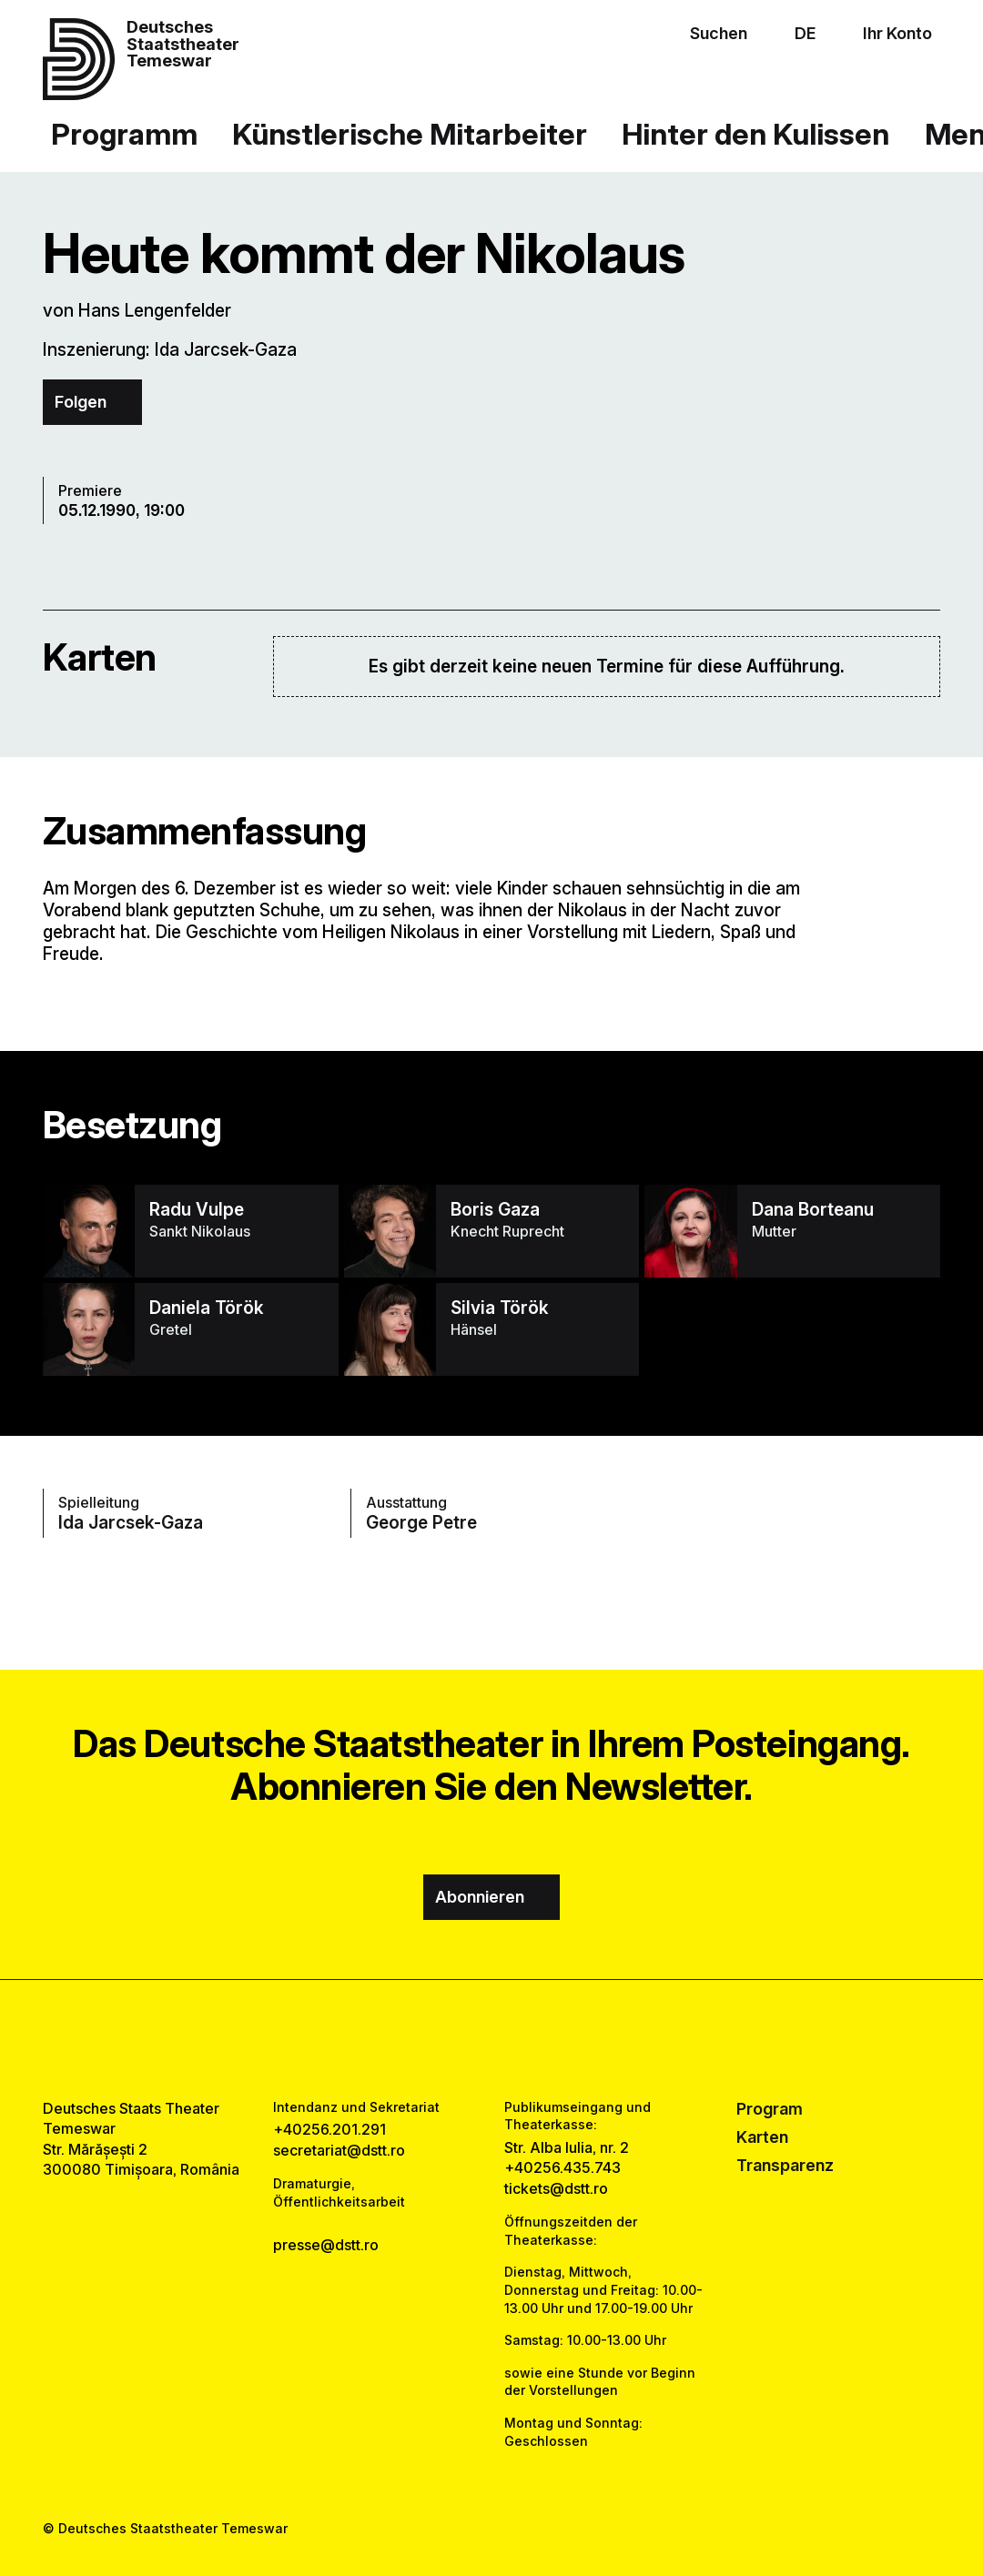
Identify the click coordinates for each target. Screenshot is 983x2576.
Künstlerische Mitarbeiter (409, 134)
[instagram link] (491, 2039)
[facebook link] (440, 2039)
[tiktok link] (542, 2039)
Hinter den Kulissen (755, 134)
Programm (124, 134)
